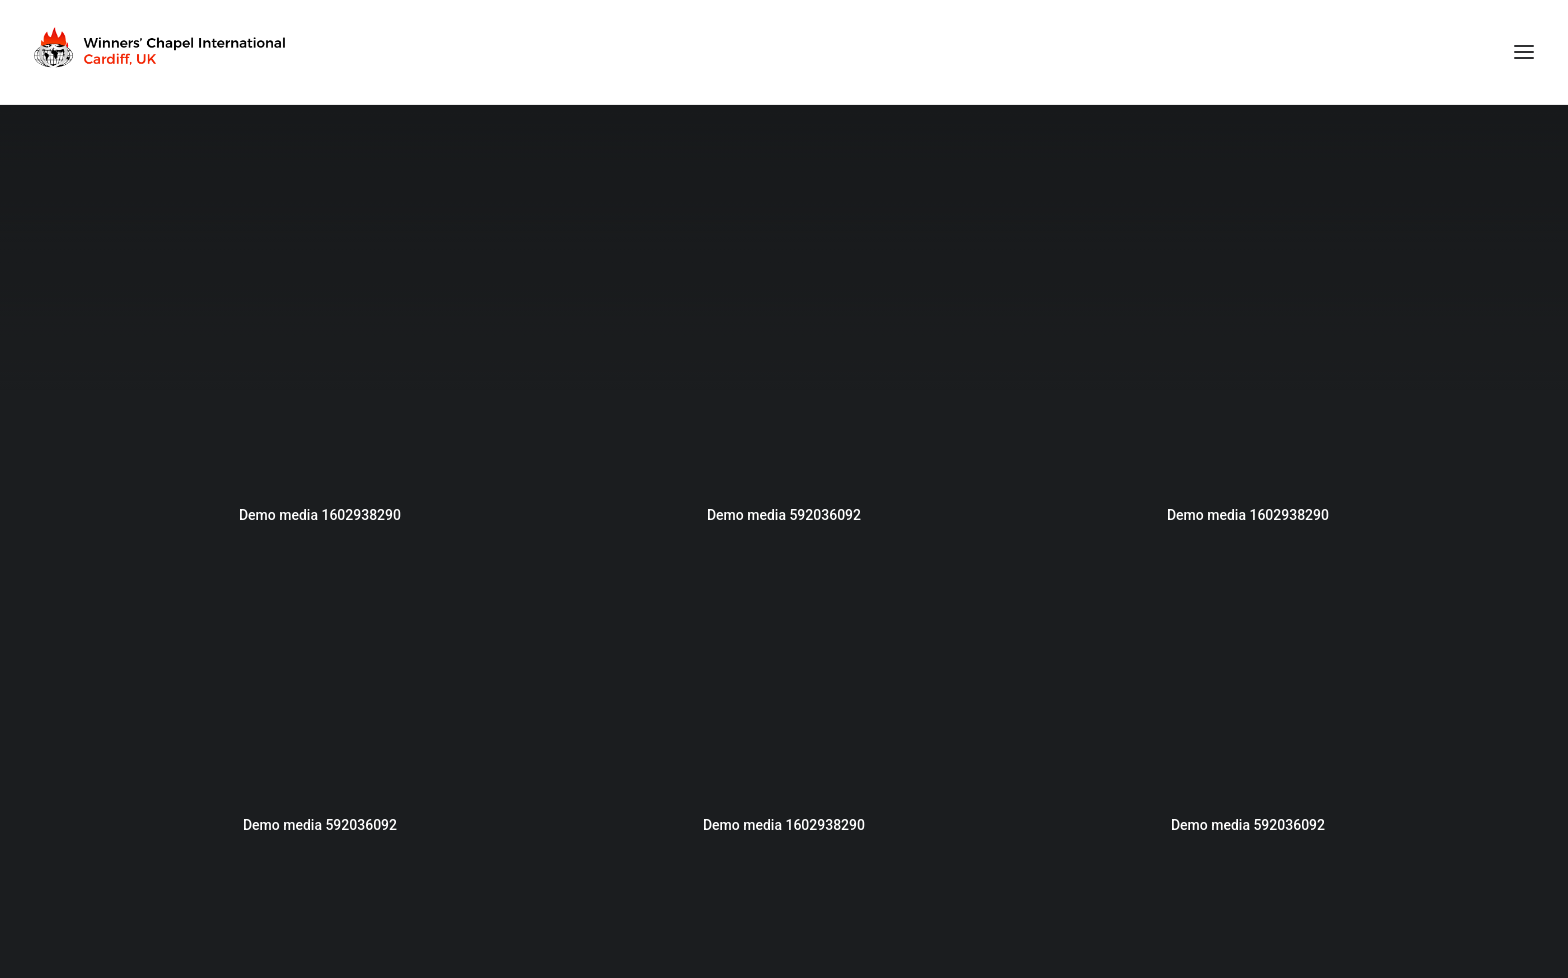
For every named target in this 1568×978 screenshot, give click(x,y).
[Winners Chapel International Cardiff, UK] (162, 52)
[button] (320, 369)
